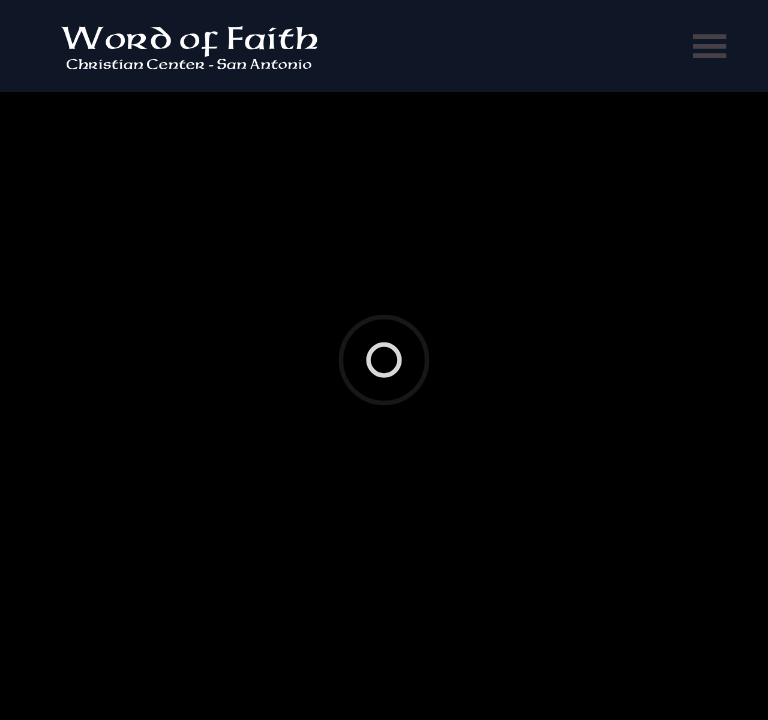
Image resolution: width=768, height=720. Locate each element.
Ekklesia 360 (380, 289)
